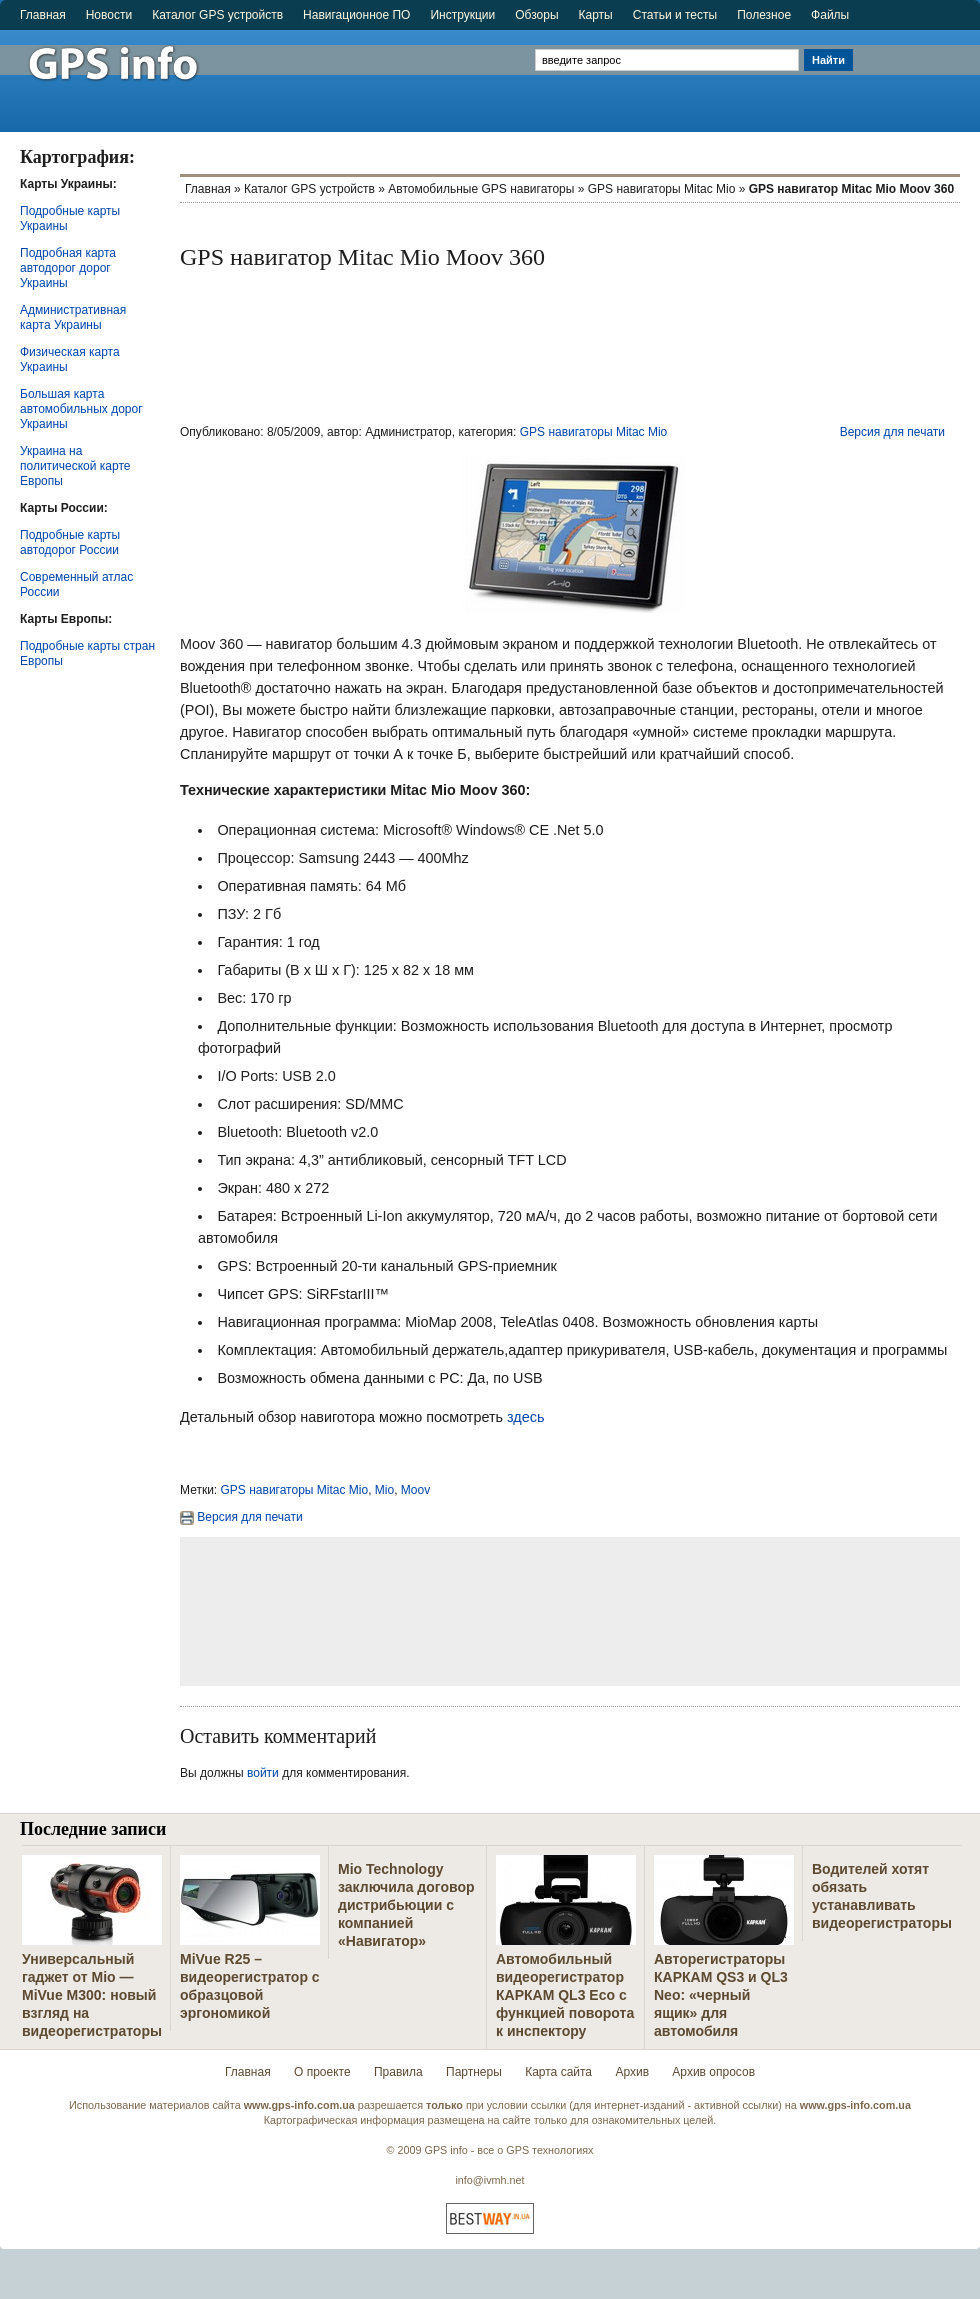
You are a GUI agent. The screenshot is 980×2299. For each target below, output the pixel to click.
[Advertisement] (918, 72)
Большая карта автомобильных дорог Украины (81, 409)
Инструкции (462, 15)
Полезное (764, 15)
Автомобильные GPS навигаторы (481, 189)
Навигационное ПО (356, 15)
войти (263, 1773)
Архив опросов (713, 2072)
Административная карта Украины (73, 317)
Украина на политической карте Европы (75, 466)
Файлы (830, 15)
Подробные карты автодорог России (70, 542)
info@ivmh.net (489, 2180)
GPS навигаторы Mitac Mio (662, 189)
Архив (632, 2072)
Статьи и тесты (675, 15)
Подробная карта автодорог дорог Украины (68, 268)
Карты (596, 15)
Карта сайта (558, 2072)
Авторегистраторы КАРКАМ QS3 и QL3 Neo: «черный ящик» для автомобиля (721, 1995)
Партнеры (474, 2072)
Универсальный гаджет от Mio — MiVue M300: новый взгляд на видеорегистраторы (92, 1995)
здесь (523, 1417)
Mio (384, 1490)
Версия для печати (892, 432)
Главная (43, 15)
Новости (109, 15)
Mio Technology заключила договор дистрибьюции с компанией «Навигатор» (406, 1905)
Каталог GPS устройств (217, 15)
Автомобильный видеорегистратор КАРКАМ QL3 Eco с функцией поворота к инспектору (565, 1995)
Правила (398, 2072)
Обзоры (536, 15)
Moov (415, 1490)
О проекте (322, 2072)
